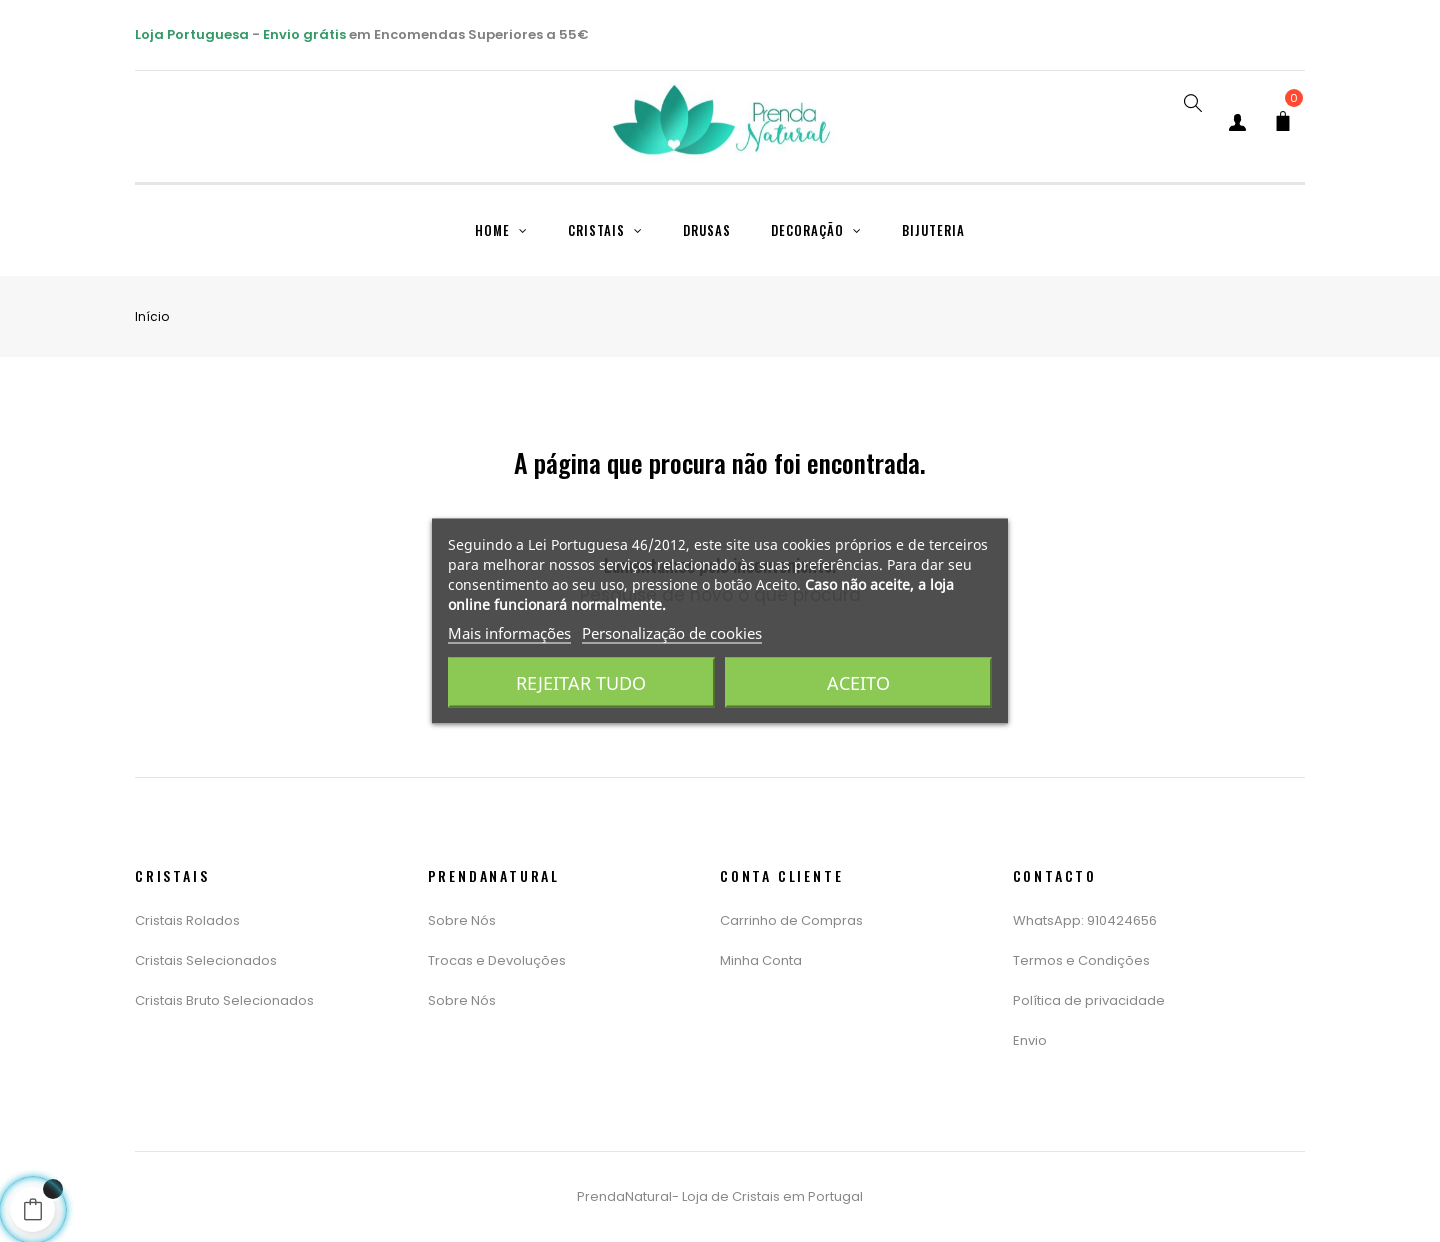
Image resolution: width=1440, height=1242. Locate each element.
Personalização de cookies (672, 633)
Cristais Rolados (187, 920)
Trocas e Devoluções (497, 960)
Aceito (858, 683)
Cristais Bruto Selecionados (224, 1000)
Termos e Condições (1081, 960)
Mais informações (509, 633)
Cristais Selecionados (206, 960)
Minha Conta (761, 960)
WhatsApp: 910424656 (1085, 920)
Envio (1030, 1040)
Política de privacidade (1089, 1000)
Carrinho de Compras (791, 920)
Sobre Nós (462, 920)
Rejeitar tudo (581, 683)
